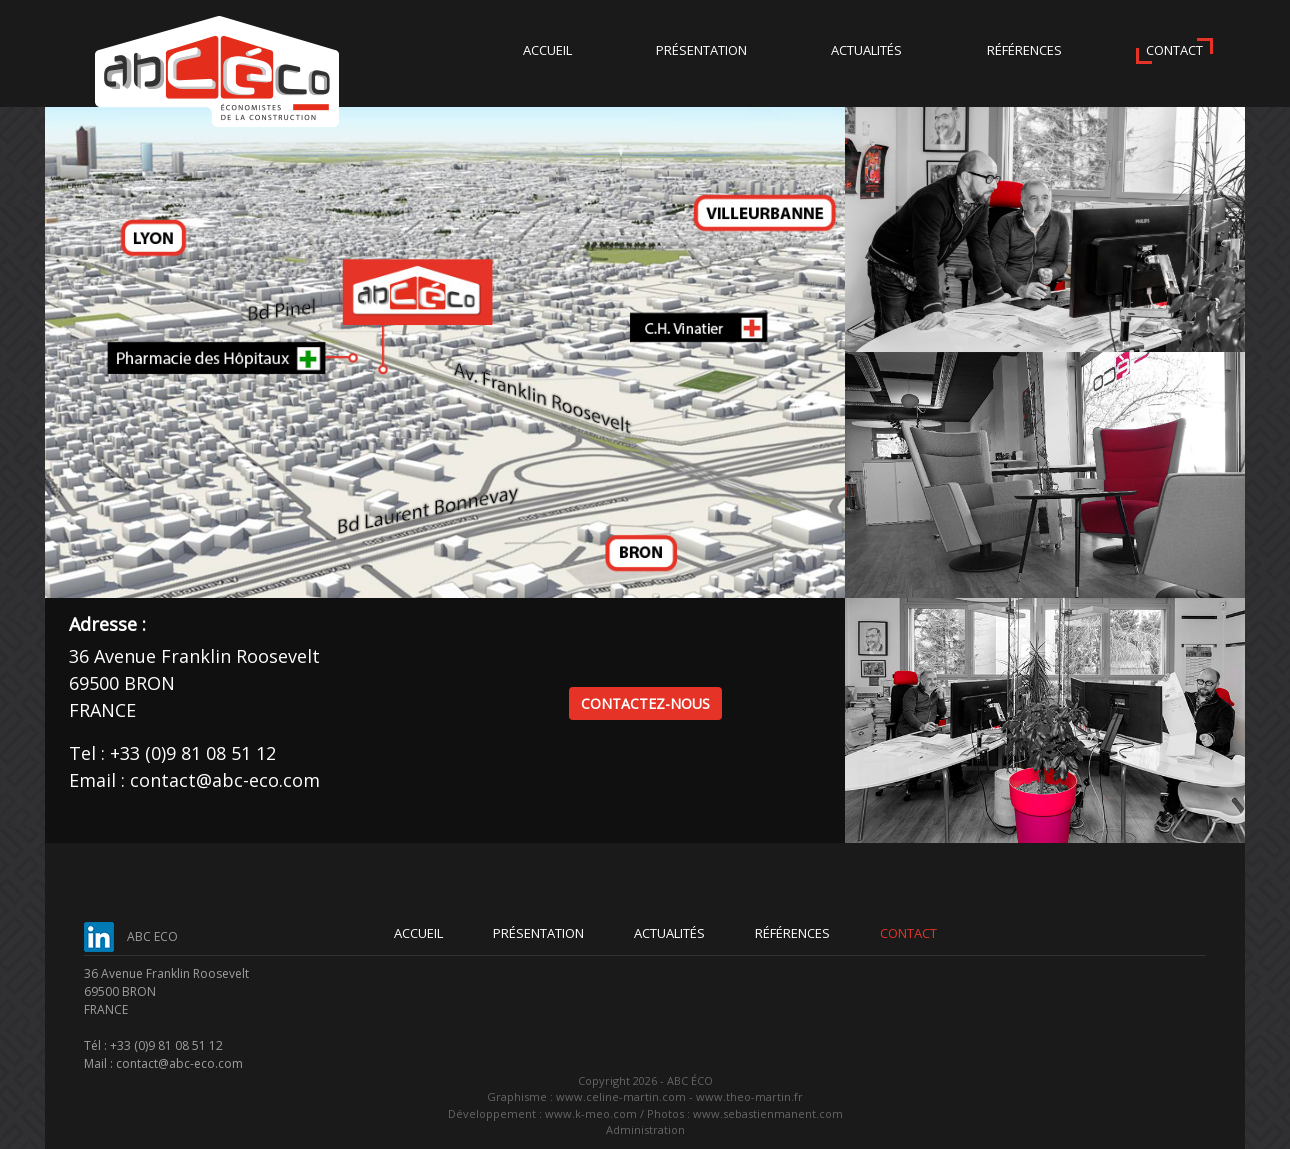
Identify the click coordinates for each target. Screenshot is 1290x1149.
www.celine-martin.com (621, 1096)
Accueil (547, 50)
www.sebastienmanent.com (768, 1113)
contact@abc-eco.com (225, 780)
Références (1024, 50)
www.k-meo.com (591, 1113)
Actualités (866, 50)
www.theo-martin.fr (749, 1096)
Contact (1174, 50)
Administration (645, 1129)
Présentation (701, 50)
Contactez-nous (645, 703)
